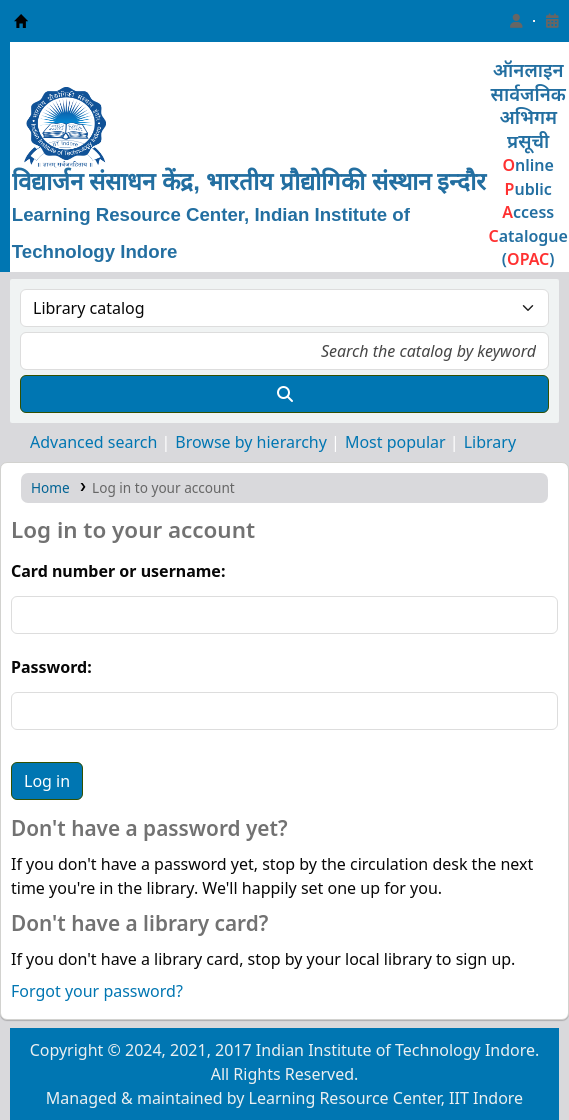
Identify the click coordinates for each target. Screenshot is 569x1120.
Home (50, 487)
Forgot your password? (97, 991)
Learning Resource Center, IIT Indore (21, 21)
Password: (51, 667)
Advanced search (93, 442)
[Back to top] (509, 1058)
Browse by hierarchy (251, 442)
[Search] (284, 394)
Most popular (395, 442)
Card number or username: (118, 571)
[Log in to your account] (516, 21)
